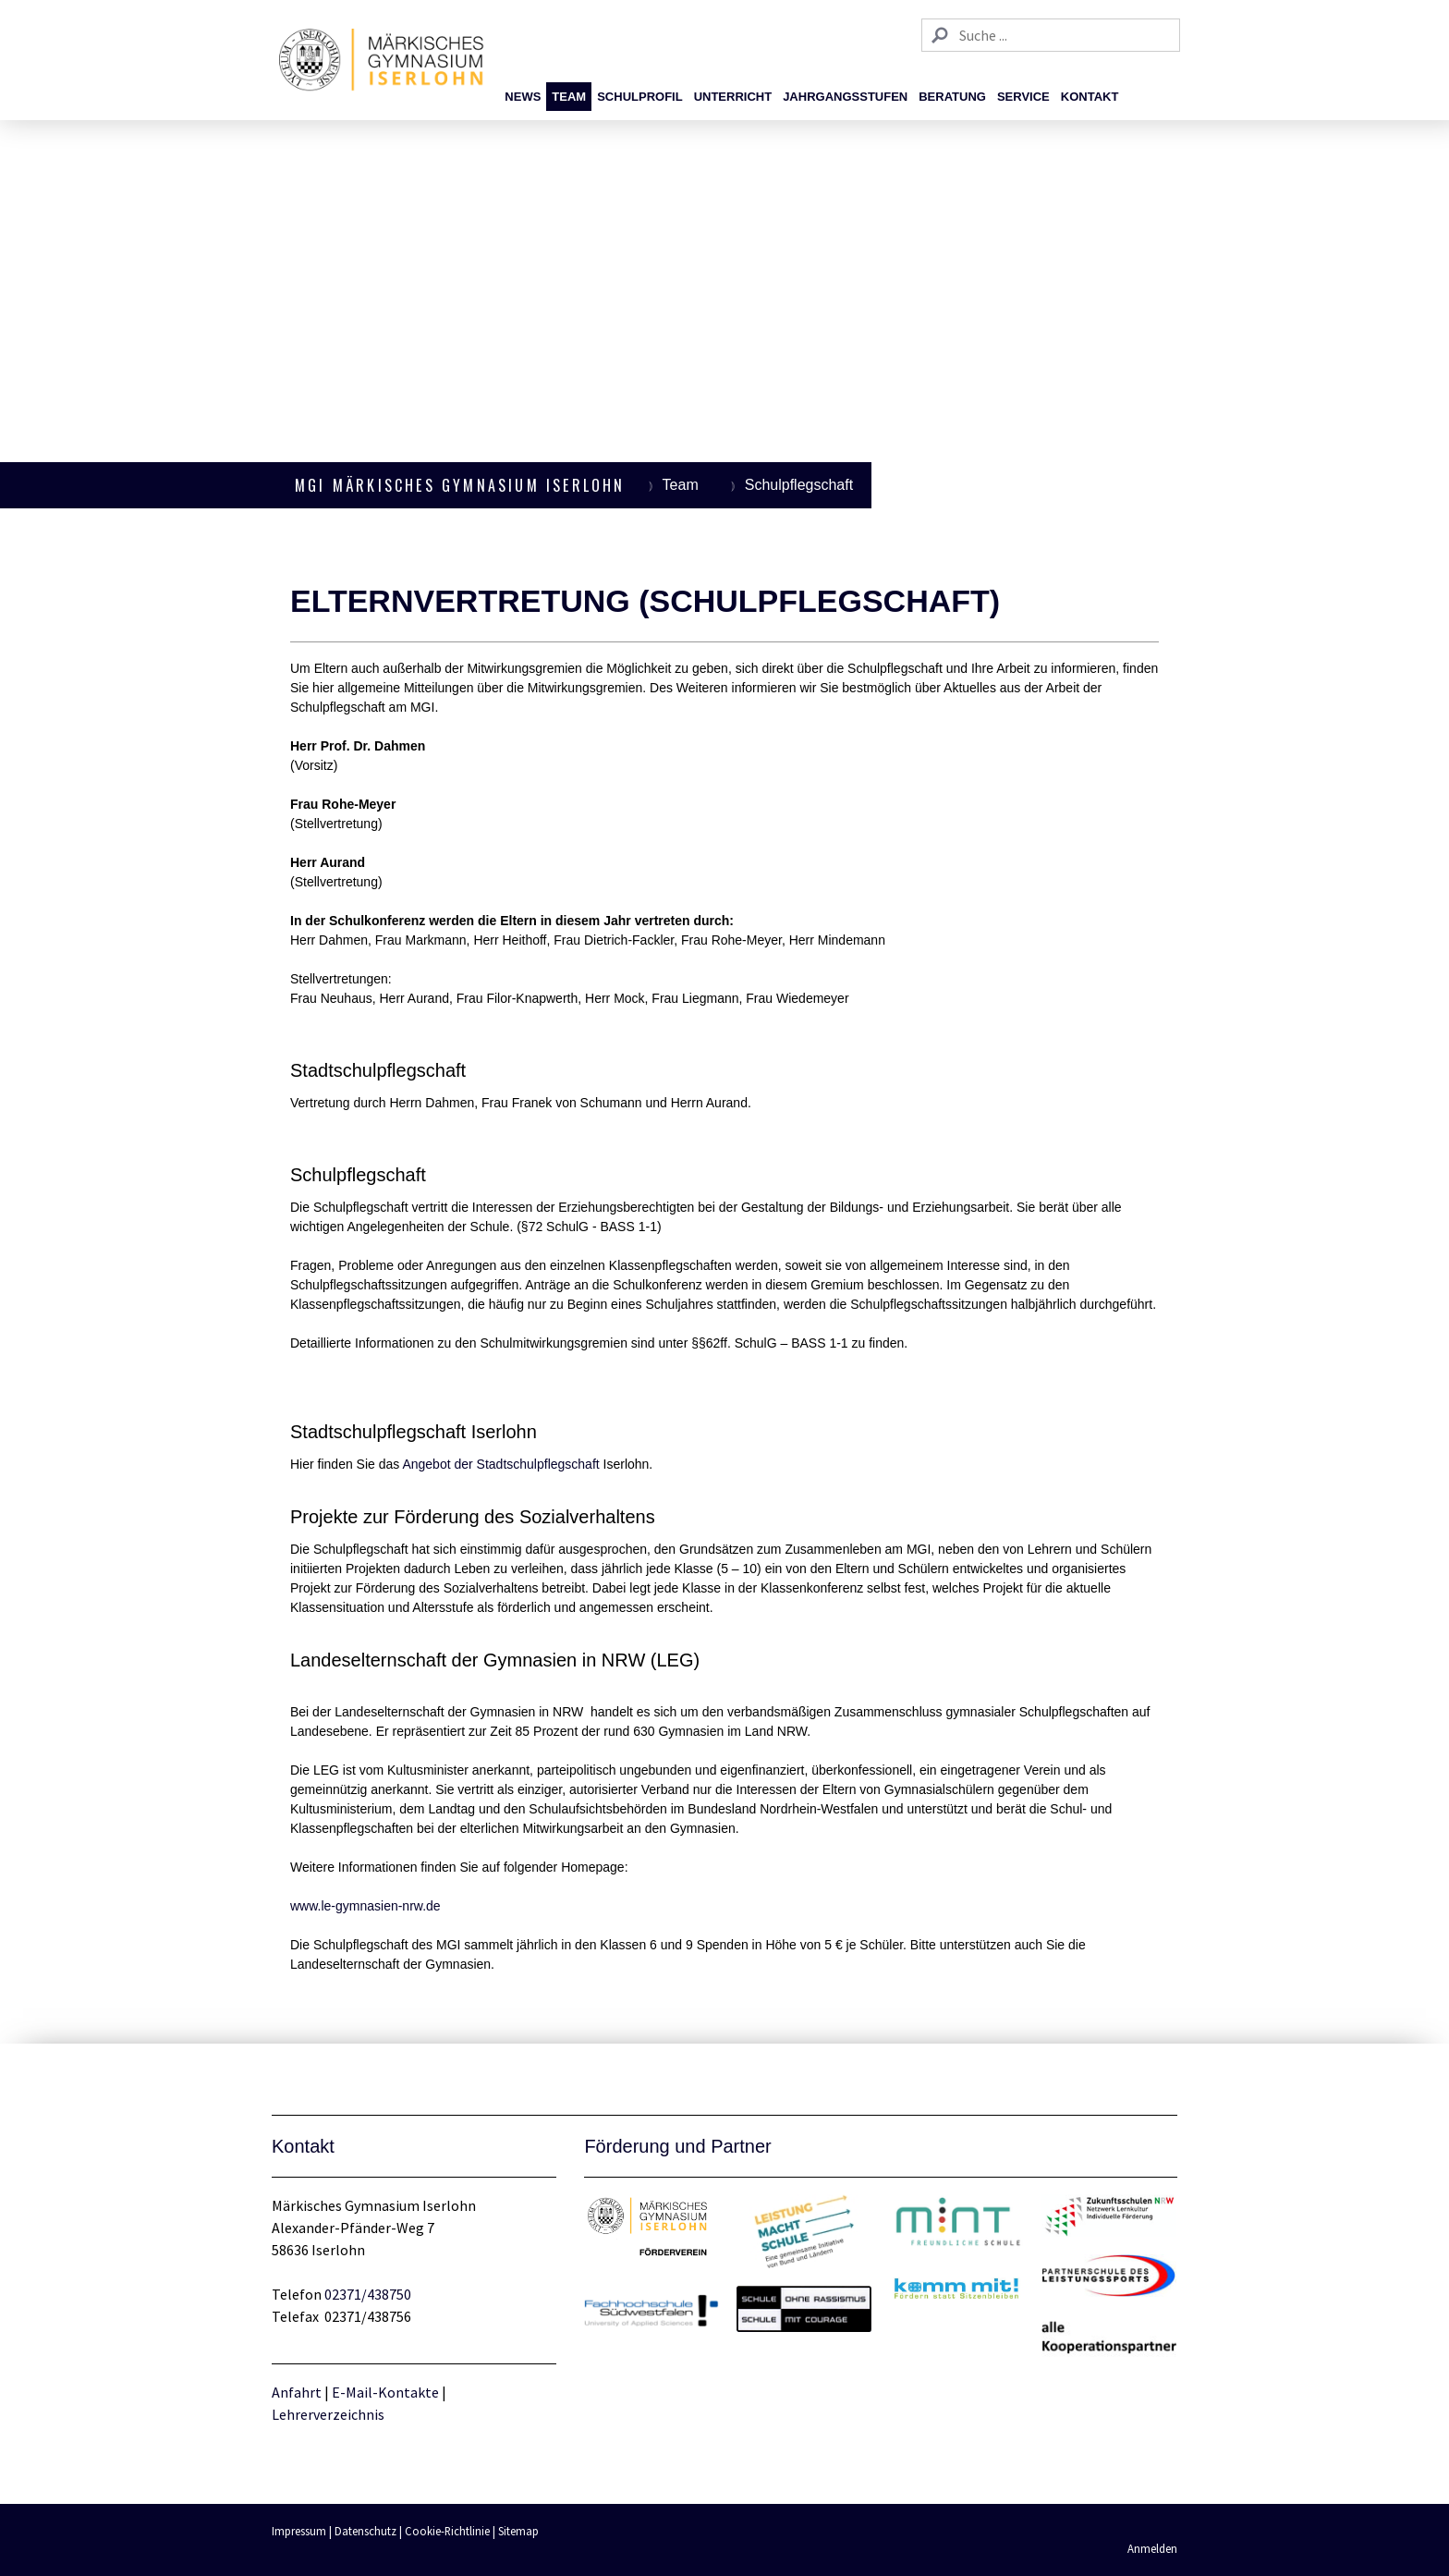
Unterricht (733, 97)
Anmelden (1152, 2548)
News (523, 97)
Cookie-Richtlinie (447, 2530)
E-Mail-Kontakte (385, 2392)
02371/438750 (367, 2294)
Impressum (299, 2530)
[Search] (1050, 35)
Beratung (952, 97)
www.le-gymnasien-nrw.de (365, 1905)
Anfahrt (298, 2392)
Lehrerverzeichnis (328, 2414)
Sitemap (518, 2530)
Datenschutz (365, 2530)
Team (569, 97)
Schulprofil (639, 97)
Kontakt (1090, 97)
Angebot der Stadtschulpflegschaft (500, 1464)
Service (1023, 97)
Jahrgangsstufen (845, 97)
